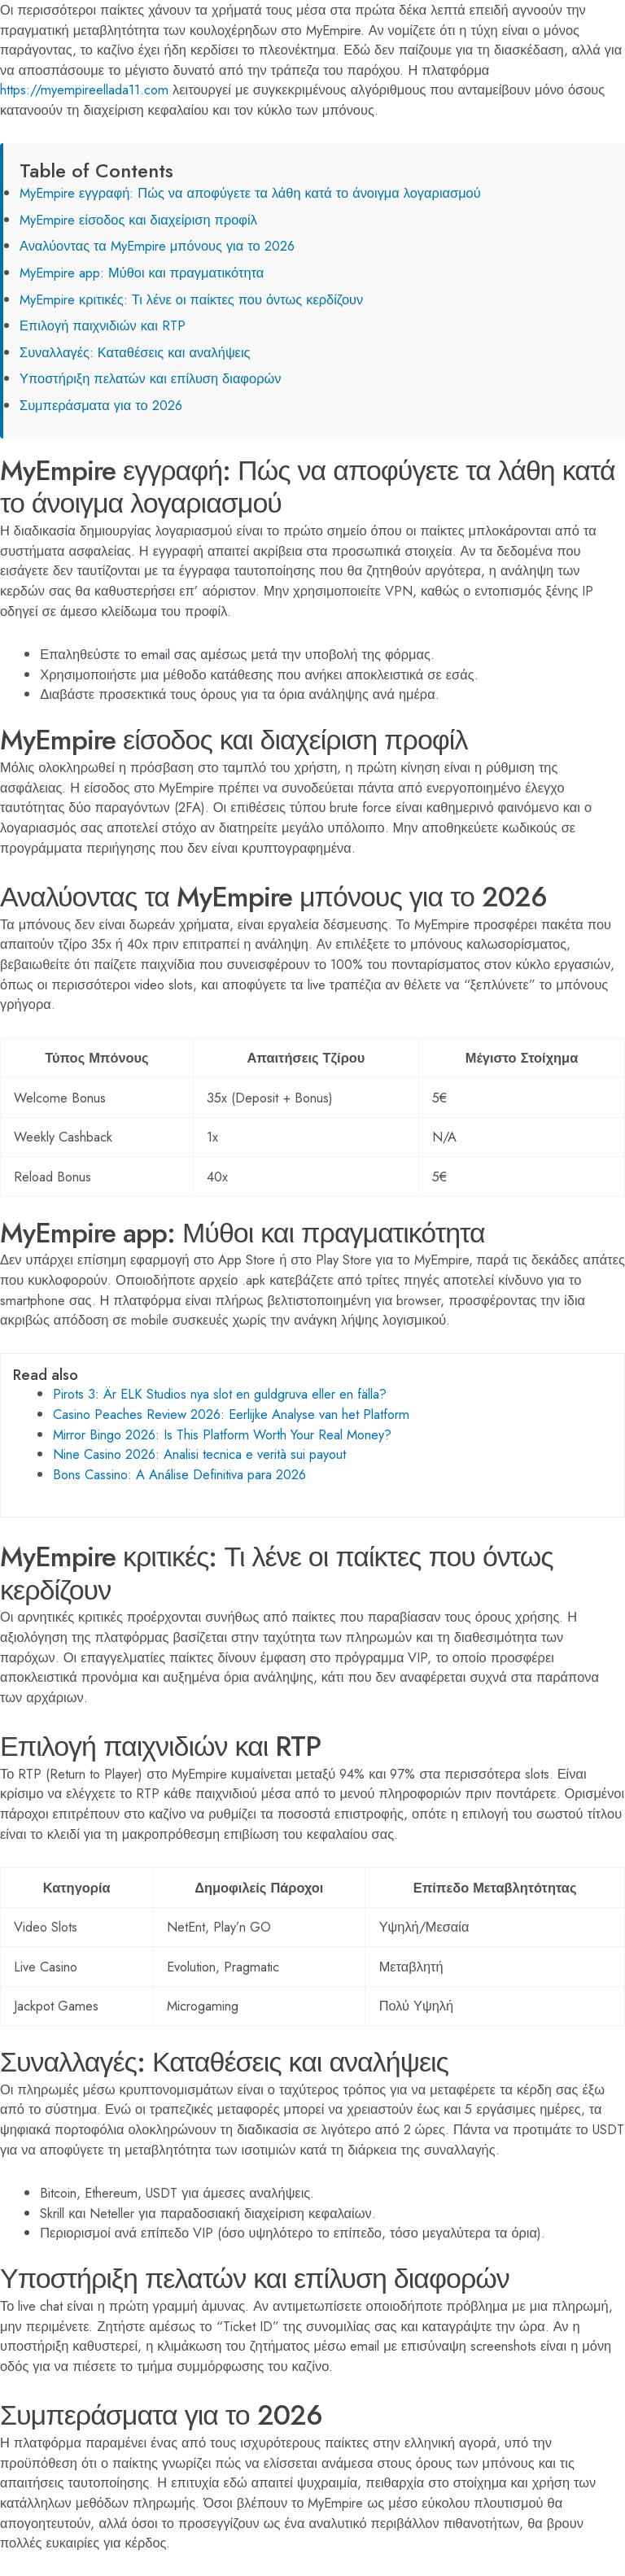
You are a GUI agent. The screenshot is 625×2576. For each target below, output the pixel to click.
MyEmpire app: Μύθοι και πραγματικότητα (142, 272)
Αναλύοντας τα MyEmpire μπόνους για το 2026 (157, 245)
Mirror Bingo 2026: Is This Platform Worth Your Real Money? (222, 1434)
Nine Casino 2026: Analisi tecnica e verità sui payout (199, 1454)
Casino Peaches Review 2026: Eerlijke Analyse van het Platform (231, 1414)
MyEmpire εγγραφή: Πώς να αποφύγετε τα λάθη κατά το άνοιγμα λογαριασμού (250, 193)
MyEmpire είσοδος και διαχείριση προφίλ (138, 219)
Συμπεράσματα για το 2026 (101, 405)
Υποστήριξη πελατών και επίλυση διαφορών (150, 378)
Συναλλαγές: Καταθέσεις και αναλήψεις (135, 352)
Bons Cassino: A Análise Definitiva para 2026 (179, 1474)
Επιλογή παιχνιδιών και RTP (103, 325)
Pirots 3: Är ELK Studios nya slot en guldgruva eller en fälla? (220, 1394)
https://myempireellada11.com (84, 89)
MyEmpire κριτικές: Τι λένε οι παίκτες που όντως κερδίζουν (191, 299)
